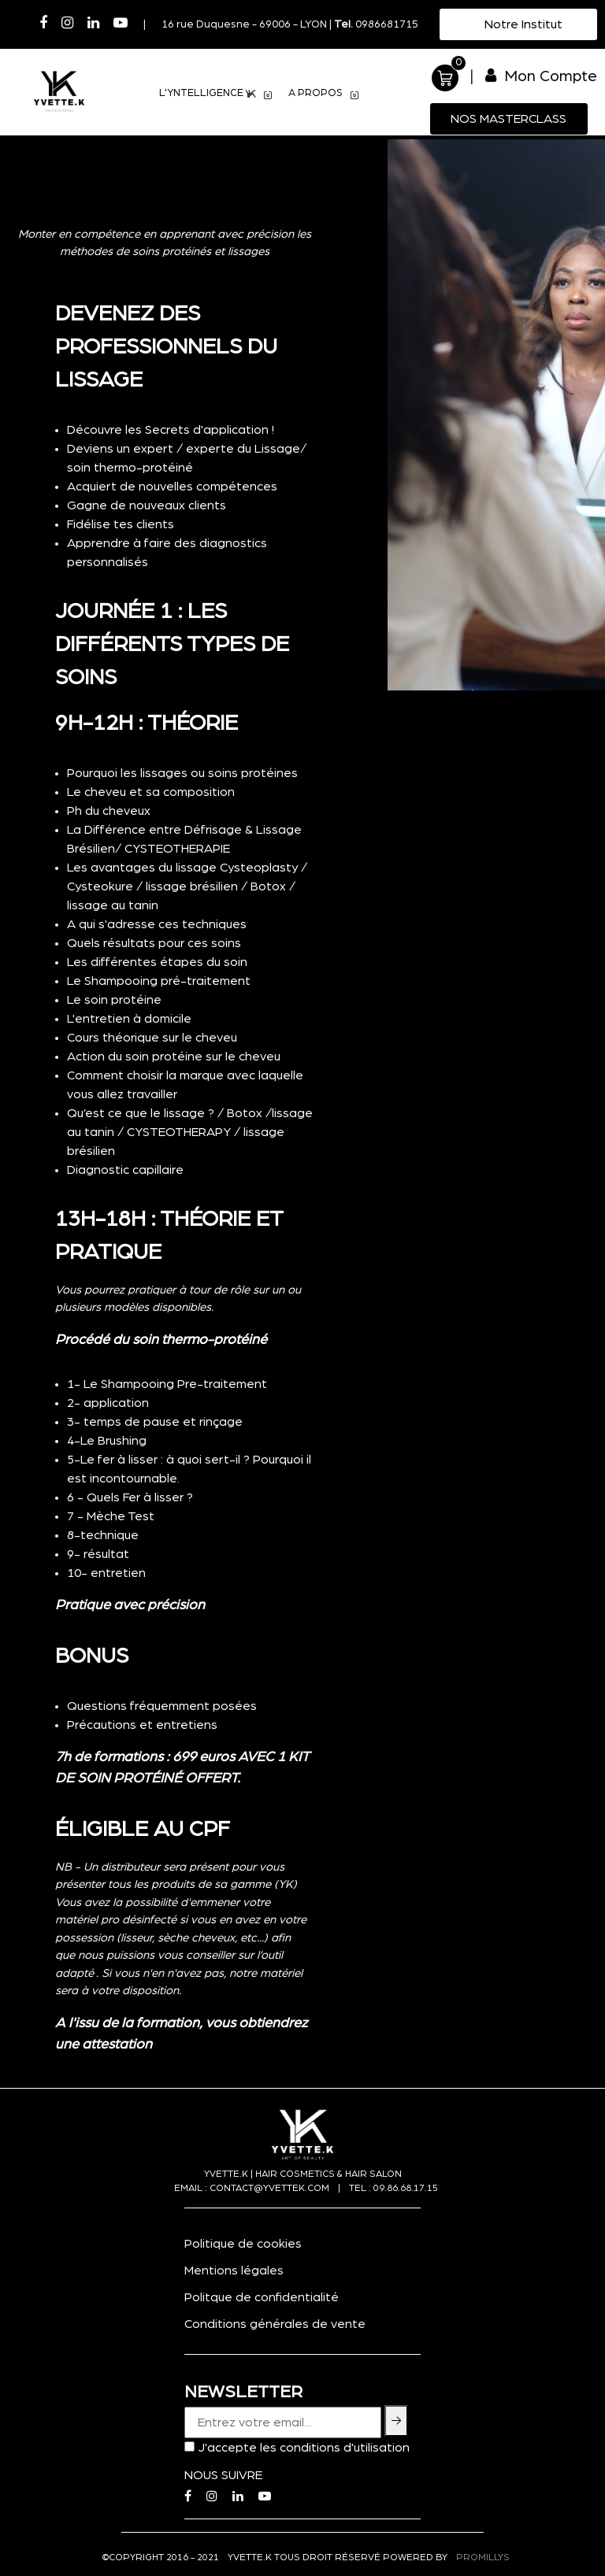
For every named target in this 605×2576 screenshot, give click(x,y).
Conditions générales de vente (275, 2324)
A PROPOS (323, 95)
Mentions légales (234, 2270)
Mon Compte (541, 76)
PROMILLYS (483, 2557)
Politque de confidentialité (261, 2297)
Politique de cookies (243, 2243)
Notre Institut (521, 24)
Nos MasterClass (508, 119)
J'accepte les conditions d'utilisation (304, 2447)
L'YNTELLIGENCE (216, 95)
